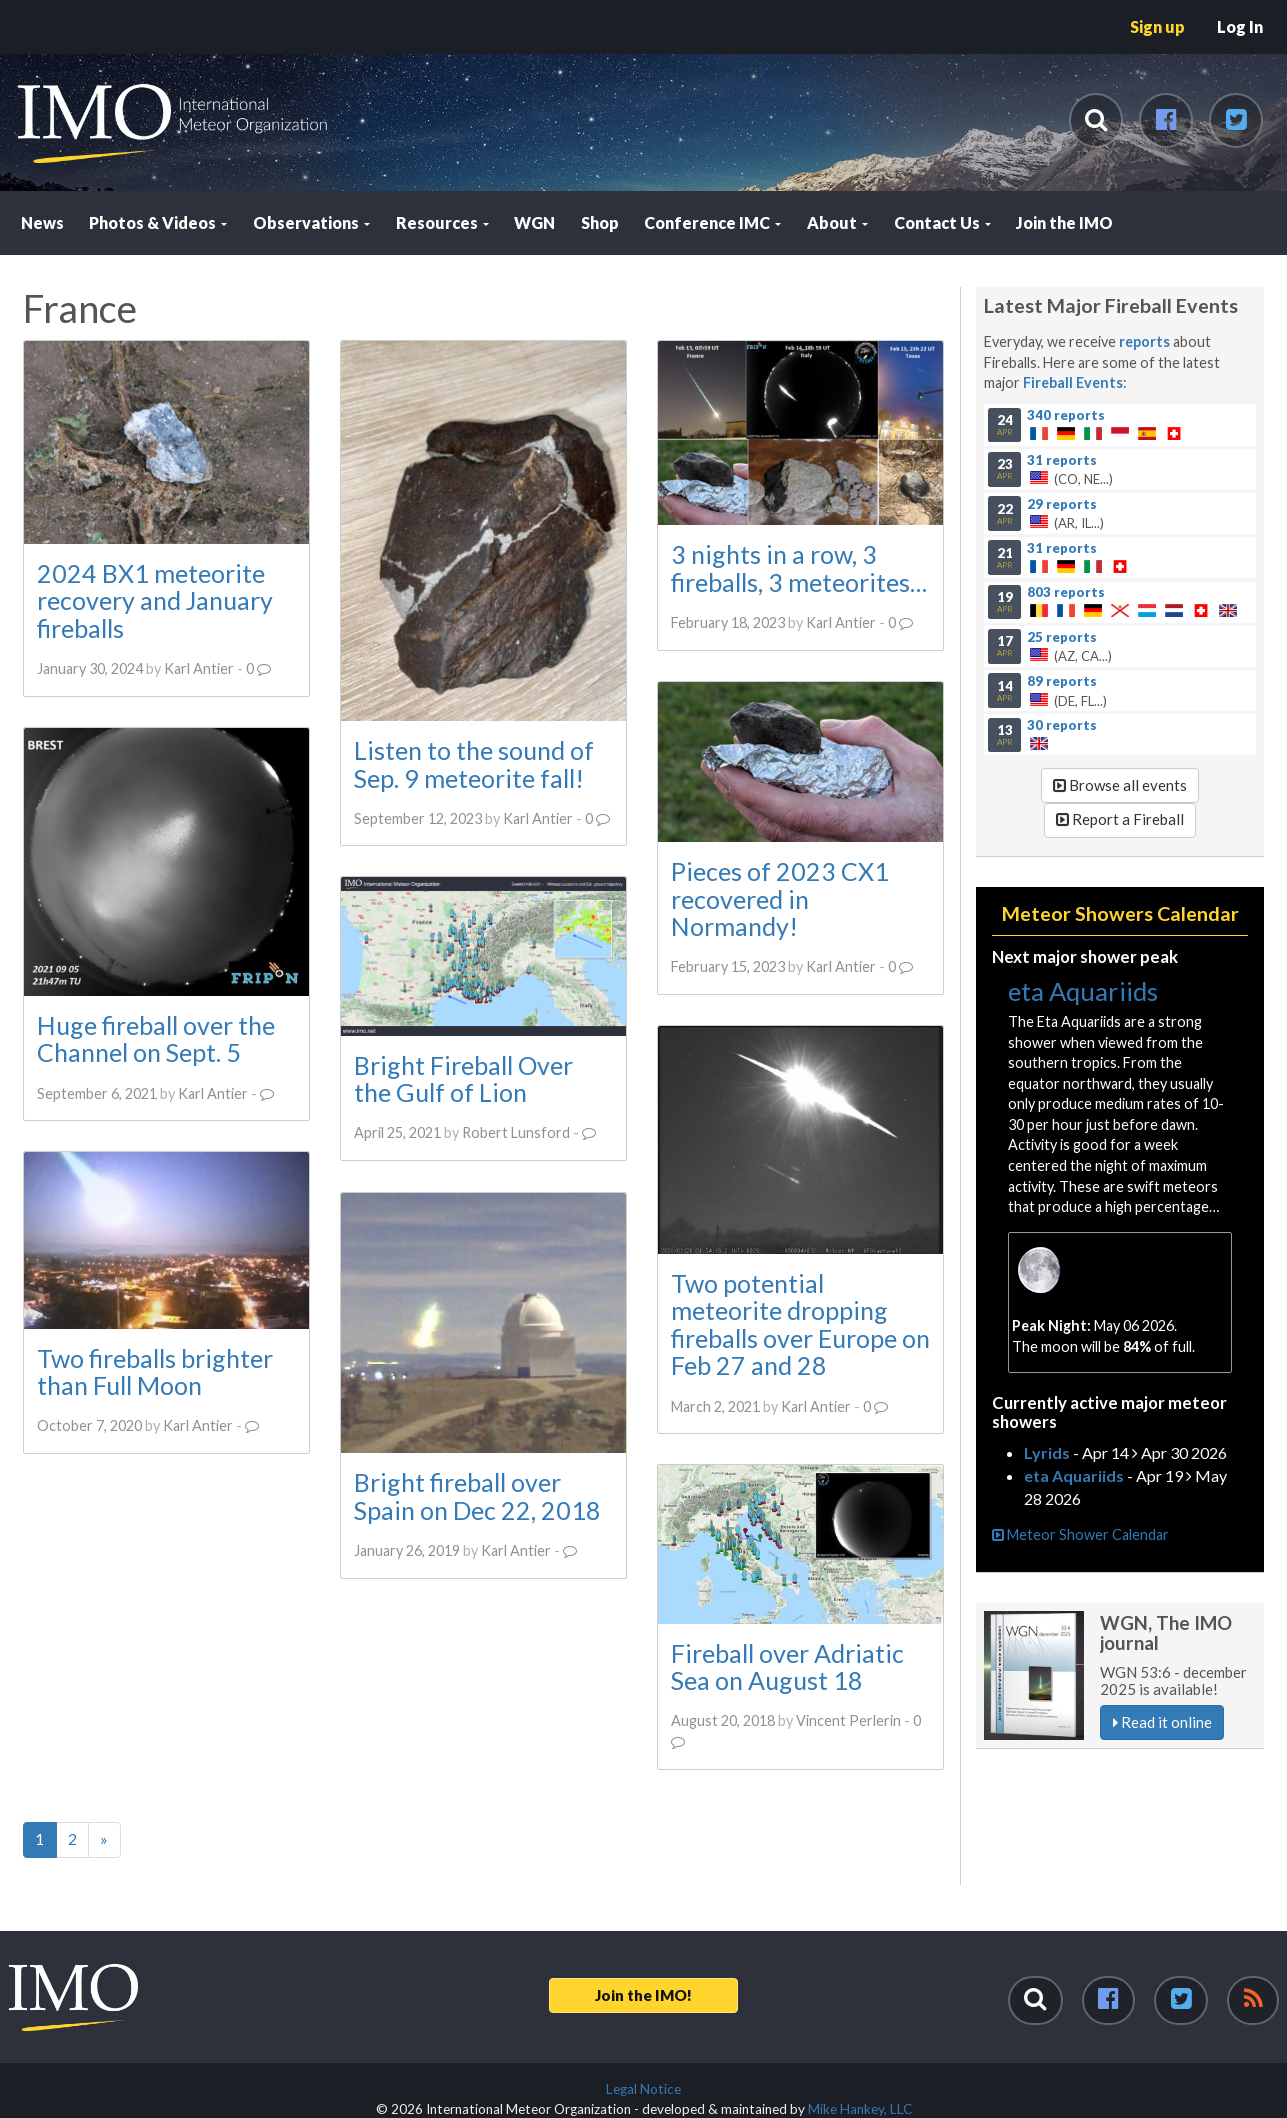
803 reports (1066, 592)
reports (1144, 341)
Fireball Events (1073, 382)
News (42, 222)
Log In (1240, 26)
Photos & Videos (158, 222)
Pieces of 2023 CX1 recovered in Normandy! (779, 898)
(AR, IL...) (1120, 513)
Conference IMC (712, 222)
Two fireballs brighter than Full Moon (155, 1371)
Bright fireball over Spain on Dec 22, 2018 (476, 1495)
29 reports (1062, 503)
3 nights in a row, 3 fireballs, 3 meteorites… (798, 568)
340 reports (1066, 415)
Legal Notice (643, 2089)
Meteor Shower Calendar (1080, 1534)
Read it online (1162, 1722)
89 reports (1062, 680)
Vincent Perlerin (847, 1720)
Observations (311, 222)
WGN (534, 222)
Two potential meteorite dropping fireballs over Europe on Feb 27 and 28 (799, 1323)
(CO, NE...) (1120, 469)
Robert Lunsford (515, 1132)
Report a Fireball (1120, 819)
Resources (442, 222)
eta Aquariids (1083, 991)
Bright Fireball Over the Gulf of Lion (462, 1079)
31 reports (1062, 459)
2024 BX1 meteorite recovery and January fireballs (155, 600)
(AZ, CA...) (1120, 646)
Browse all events (1120, 785)
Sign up (1157, 26)
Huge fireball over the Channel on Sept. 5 (156, 1038)
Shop (600, 222)
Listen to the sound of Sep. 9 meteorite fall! (473, 764)
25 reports (1062, 636)
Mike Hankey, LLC (860, 2109)
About (837, 222)
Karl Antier (199, 668)
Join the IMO (1064, 222)
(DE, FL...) (1120, 690)
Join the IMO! (643, 1995)
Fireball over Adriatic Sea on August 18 (786, 1666)
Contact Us (942, 222)
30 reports (1062, 725)
